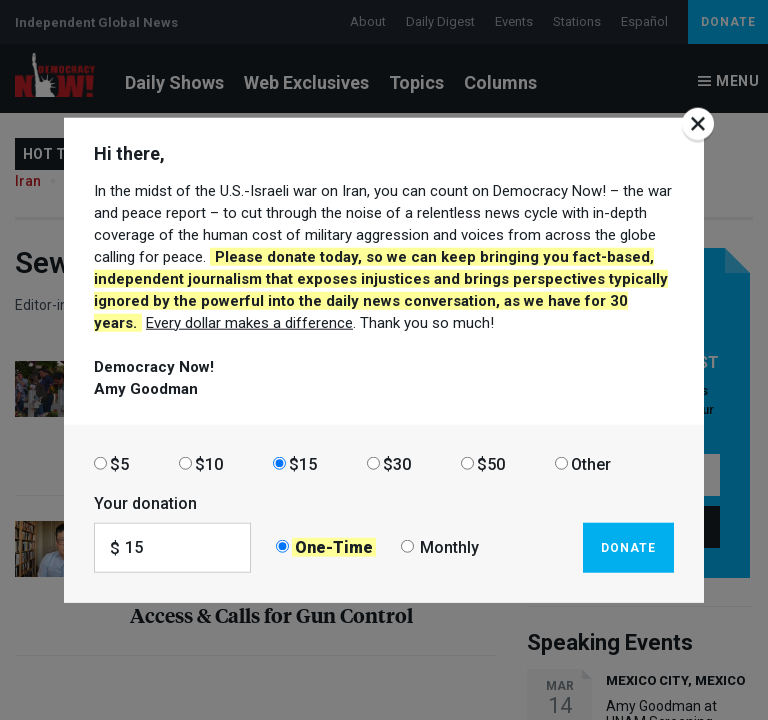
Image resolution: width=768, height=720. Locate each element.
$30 (397, 463)
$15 (303, 463)
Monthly (449, 547)
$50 (491, 463)
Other (591, 463)
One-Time (334, 547)
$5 (119, 463)
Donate (628, 547)
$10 (209, 463)
